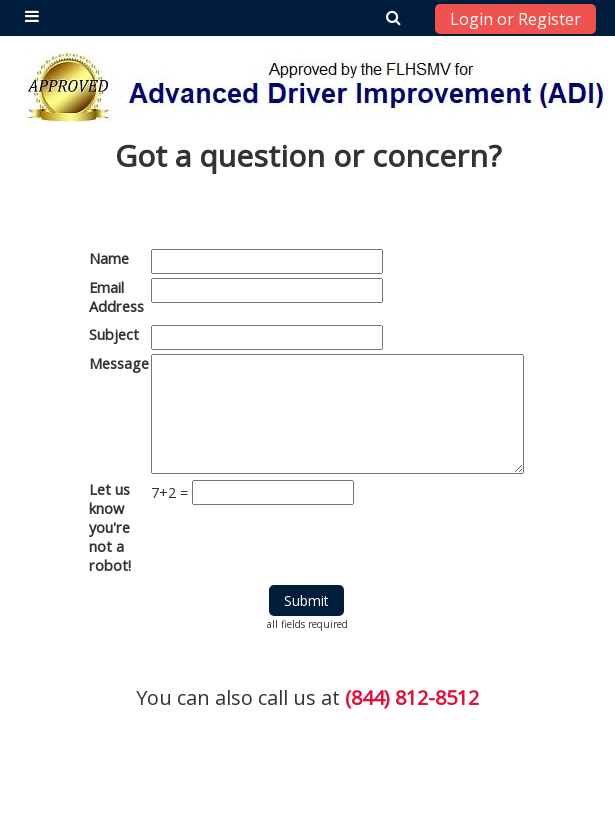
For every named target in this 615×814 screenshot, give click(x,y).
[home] (317, 87)
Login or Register (515, 19)
